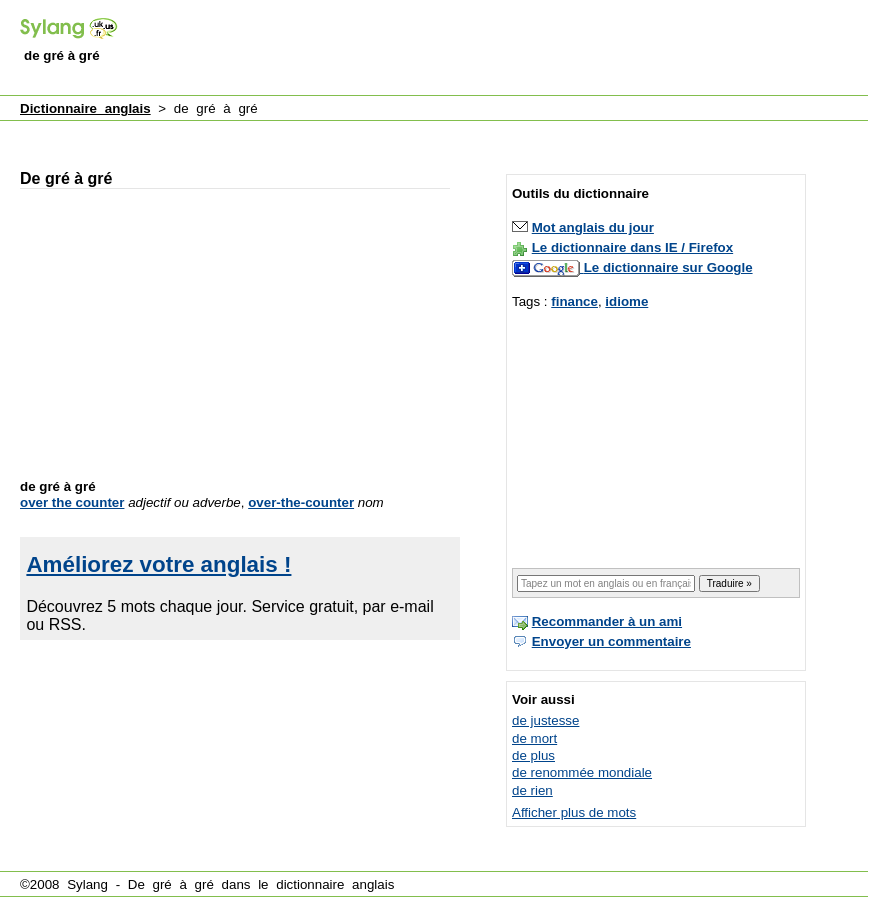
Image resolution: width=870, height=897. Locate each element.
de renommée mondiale (582, 772)
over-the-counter (301, 502)
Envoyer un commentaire (611, 641)
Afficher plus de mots (574, 812)
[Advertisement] (380, 133)
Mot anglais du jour (593, 227)
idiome (626, 301)
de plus (533, 755)
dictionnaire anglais (335, 884)
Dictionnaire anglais (85, 108)
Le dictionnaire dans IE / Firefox (632, 247)
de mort (534, 738)
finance (574, 301)
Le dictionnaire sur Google (668, 267)
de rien (532, 790)
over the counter (72, 502)
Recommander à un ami (607, 621)
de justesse (545, 720)
